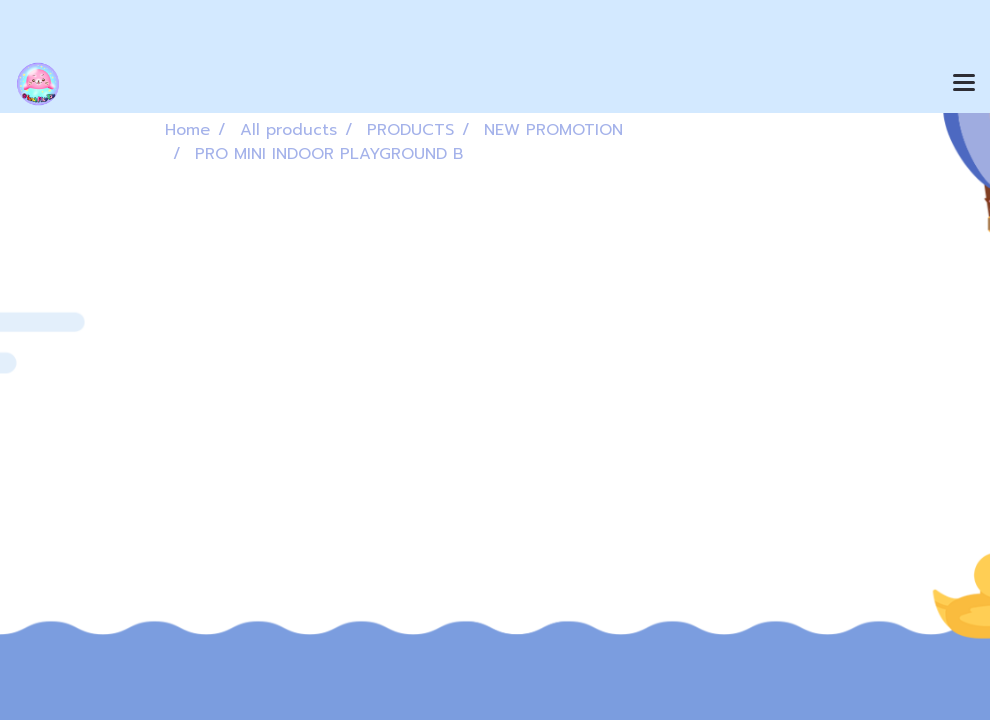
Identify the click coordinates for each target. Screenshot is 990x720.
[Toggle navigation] (964, 84)
